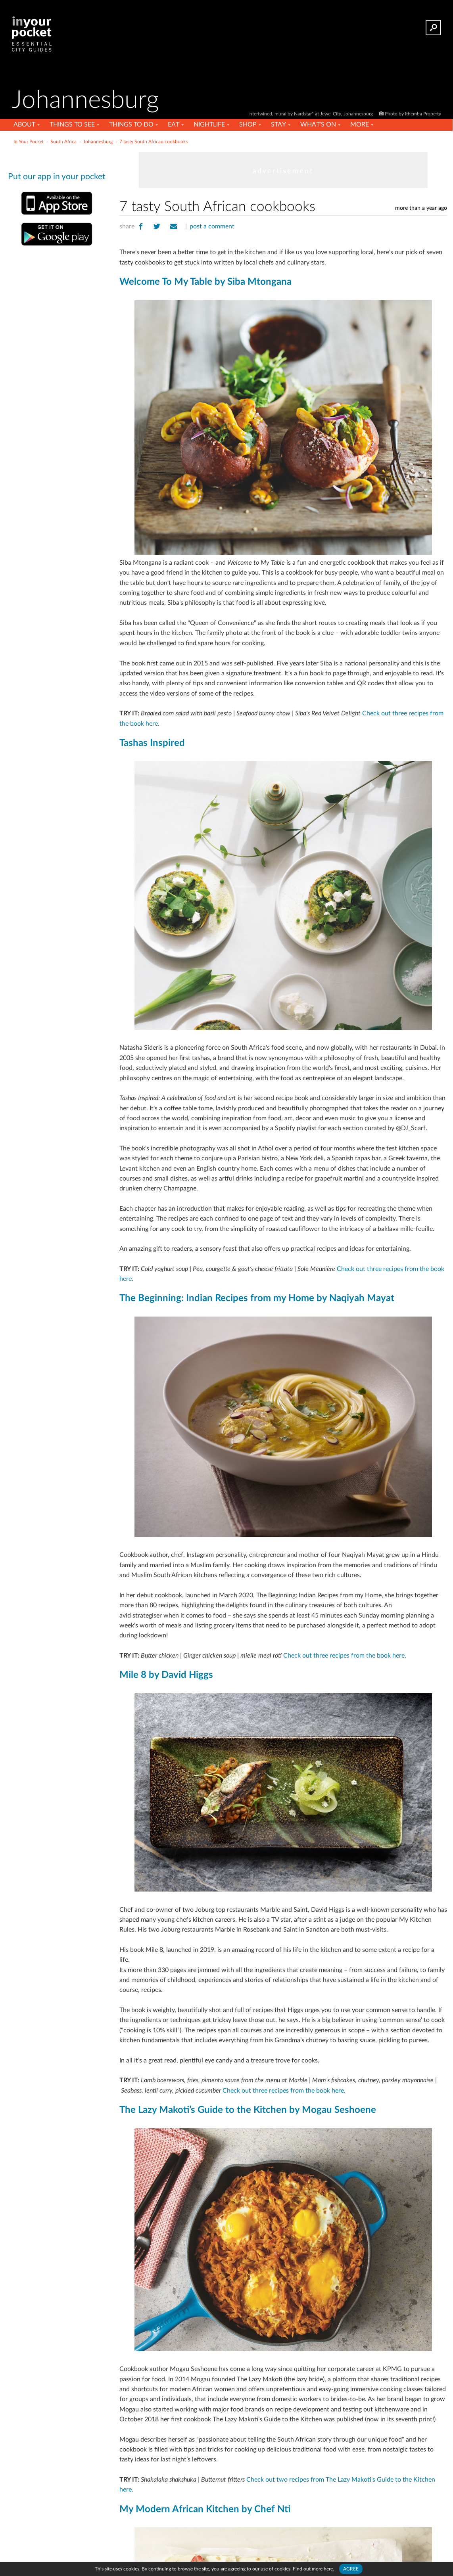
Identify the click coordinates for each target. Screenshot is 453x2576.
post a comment (212, 226)
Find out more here (313, 2568)
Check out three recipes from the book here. (345, 1655)
